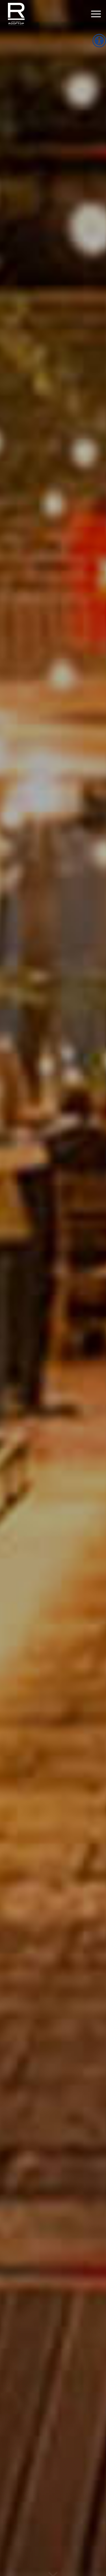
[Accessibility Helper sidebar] (99, 40)
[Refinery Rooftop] (44, 14)
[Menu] (93, 14)
